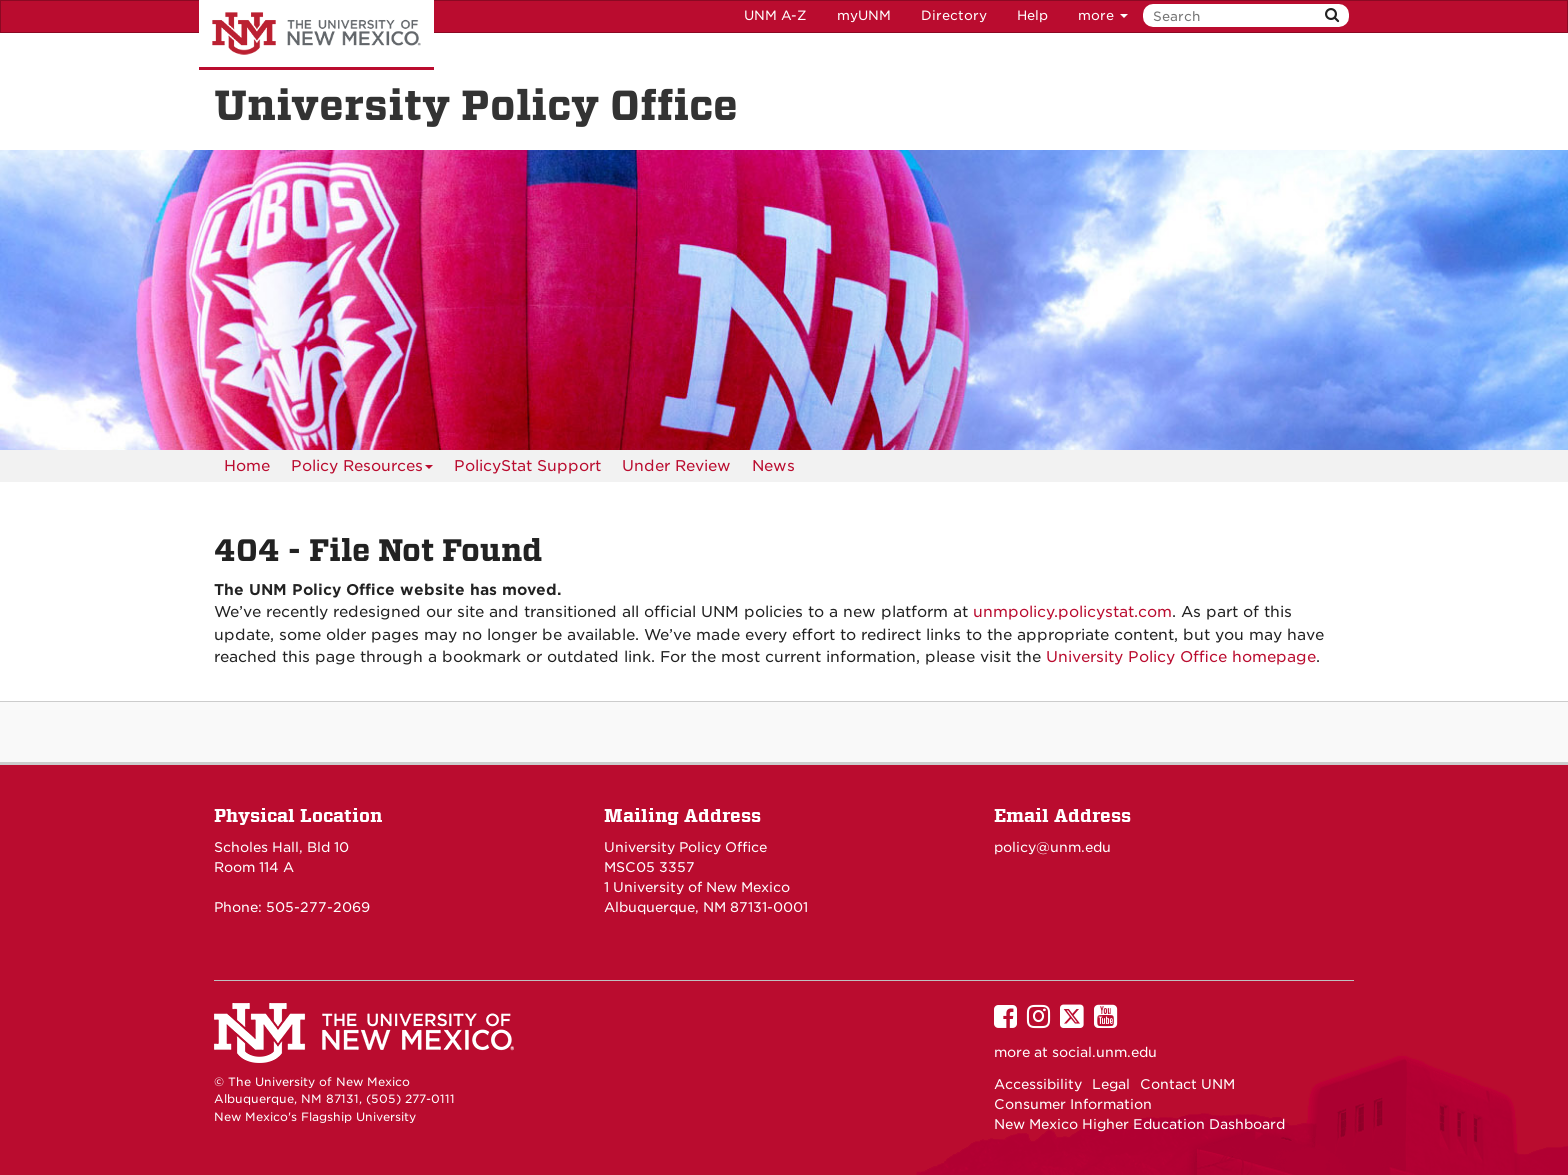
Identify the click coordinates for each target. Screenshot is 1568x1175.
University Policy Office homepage (1181, 657)
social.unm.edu (1104, 1052)
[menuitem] (247, 466)
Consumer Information (1073, 1104)
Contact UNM (1187, 1084)
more (1103, 15)
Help (1032, 15)
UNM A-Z (775, 15)
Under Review (676, 466)
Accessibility (1038, 1084)
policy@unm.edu (1052, 847)
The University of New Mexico (316, 35)
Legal (1111, 1084)
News (773, 466)
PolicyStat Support (527, 466)
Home (247, 466)
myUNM (864, 15)
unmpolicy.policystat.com (1072, 612)
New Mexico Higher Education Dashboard (1139, 1124)
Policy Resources (362, 469)
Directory (954, 15)
